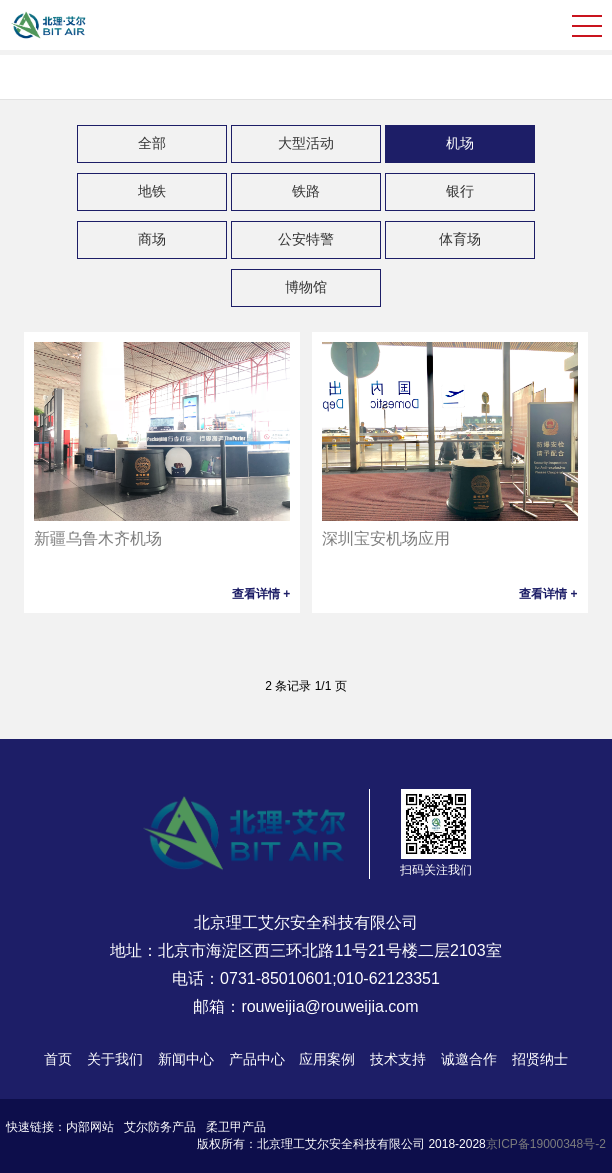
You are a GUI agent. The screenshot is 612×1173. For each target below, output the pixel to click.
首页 (58, 1059)
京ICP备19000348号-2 (546, 1144)
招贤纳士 (540, 1059)
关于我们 (115, 1059)
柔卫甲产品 (236, 1127)
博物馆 (306, 287)
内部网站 (90, 1127)
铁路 (306, 191)
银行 (460, 191)
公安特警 (306, 239)
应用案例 (327, 1059)
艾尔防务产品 (160, 1127)
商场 (152, 239)
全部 (152, 143)
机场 (460, 143)
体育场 (460, 239)
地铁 (152, 191)
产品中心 (257, 1059)
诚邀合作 (469, 1059)
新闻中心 (186, 1059)
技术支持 (398, 1059)
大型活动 (306, 143)
